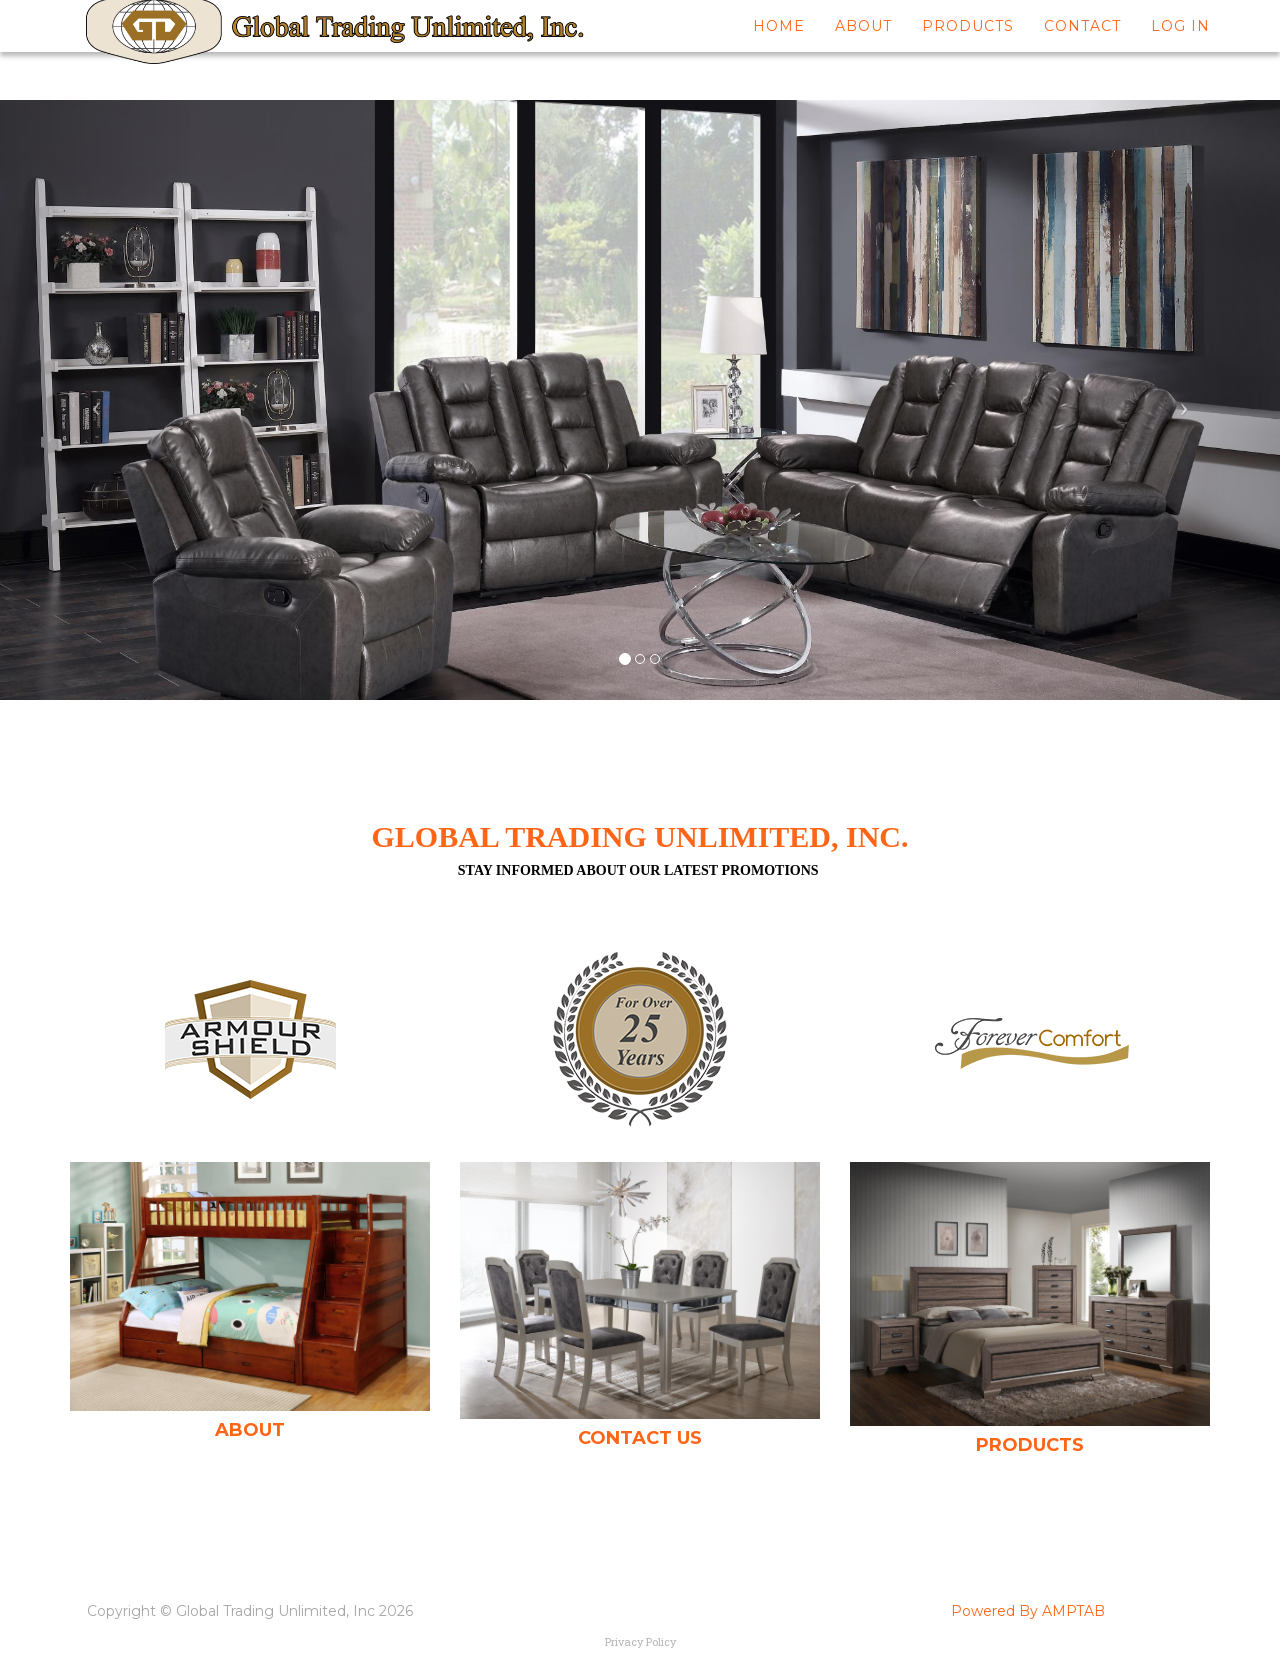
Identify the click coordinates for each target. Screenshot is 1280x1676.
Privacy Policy (640, 1641)
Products (968, 50)
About (863, 50)
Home (779, 50)
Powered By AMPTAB (1028, 1611)
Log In (1180, 50)
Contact (1082, 50)
